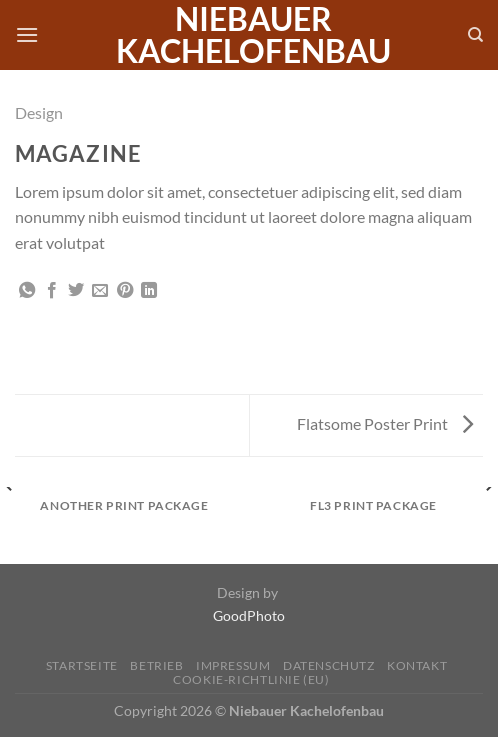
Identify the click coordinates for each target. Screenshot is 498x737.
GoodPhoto (249, 615)
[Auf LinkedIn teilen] (149, 291)
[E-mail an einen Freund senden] (100, 291)
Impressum (233, 665)
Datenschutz (329, 665)
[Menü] (27, 34)
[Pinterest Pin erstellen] (125, 291)
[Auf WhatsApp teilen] (27, 291)
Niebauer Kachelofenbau (253, 35)
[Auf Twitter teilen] (76, 291)
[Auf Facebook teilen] (52, 291)
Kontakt (417, 665)
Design (39, 112)
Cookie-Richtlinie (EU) (251, 679)
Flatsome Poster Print (385, 423)
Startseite (82, 665)
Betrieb (156, 665)
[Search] (475, 35)
